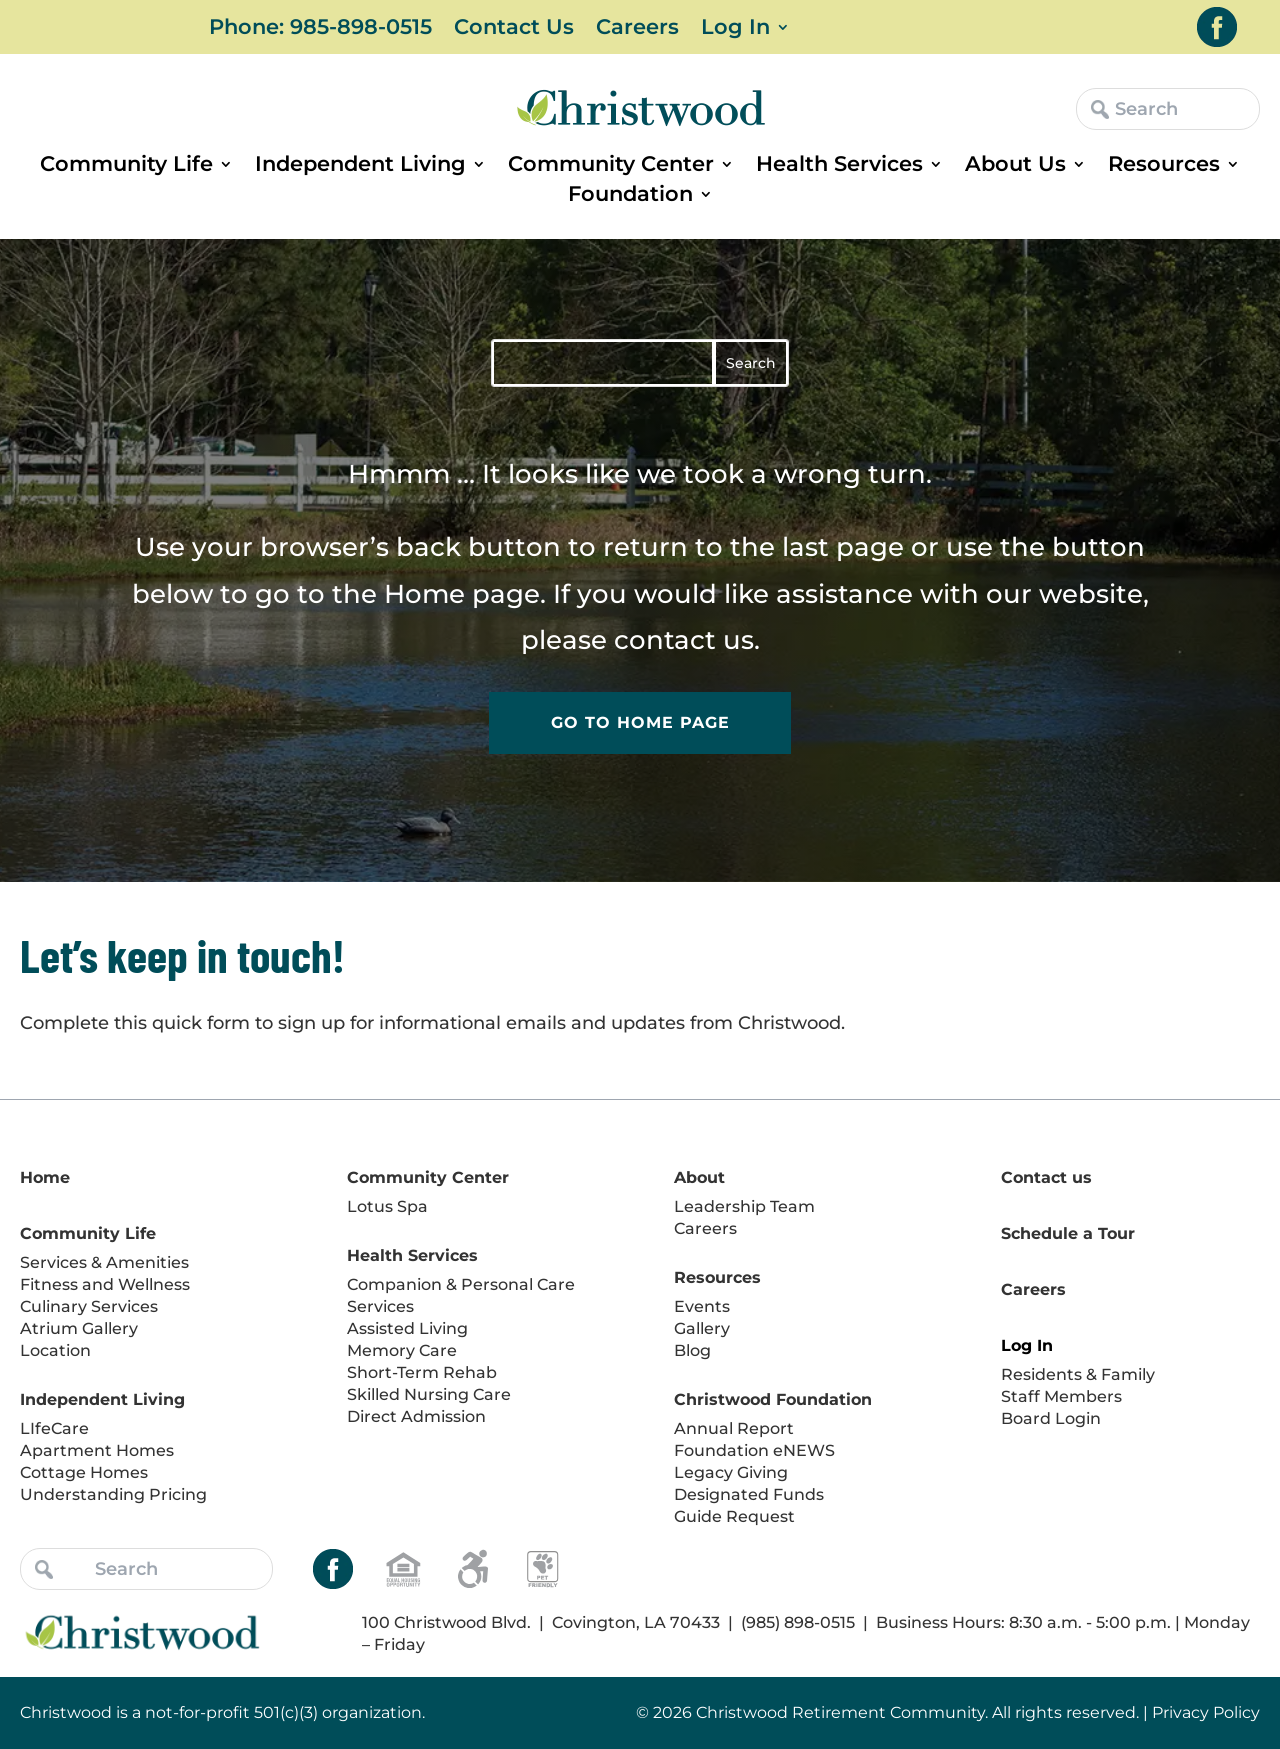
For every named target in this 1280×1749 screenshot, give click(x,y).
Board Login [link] (1051, 1418)
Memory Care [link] (402, 1350)
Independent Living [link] (360, 166)
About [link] (699, 1177)
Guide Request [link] (734, 1516)
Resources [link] (1164, 166)
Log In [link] (735, 29)
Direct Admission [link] (416, 1416)
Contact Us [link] (514, 29)
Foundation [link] (630, 196)
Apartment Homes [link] (97, 1450)
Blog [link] (692, 1350)
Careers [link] (637, 29)
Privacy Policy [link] (1206, 1712)
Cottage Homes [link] (84, 1472)
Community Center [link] (611, 166)
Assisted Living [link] (407, 1328)
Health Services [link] (839, 166)
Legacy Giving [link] (731, 1472)
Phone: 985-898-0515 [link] (320, 29)
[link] (1217, 27)
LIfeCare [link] (54, 1428)
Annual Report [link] (734, 1428)
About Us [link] (1015, 166)
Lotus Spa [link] (387, 1206)
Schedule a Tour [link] (1068, 1233)
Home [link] (424, 594)
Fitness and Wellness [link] (105, 1284)
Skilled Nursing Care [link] (429, 1394)
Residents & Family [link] (1078, 1374)
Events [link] (702, 1306)
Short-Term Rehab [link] (422, 1372)
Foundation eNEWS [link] (754, 1450)
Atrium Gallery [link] (79, 1328)
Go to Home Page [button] (640, 722)
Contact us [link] (1046, 1177)
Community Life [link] (126, 166)
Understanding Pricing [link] (113, 1494)
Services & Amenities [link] (104, 1262)
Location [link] (55, 1350)
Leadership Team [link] (744, 1206)
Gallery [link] (702, 1328)
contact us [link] (684, 640)
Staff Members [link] (1061, 1396)
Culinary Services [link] (89, 1306)
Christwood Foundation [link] (773, 1399)
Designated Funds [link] (749, 1494)
